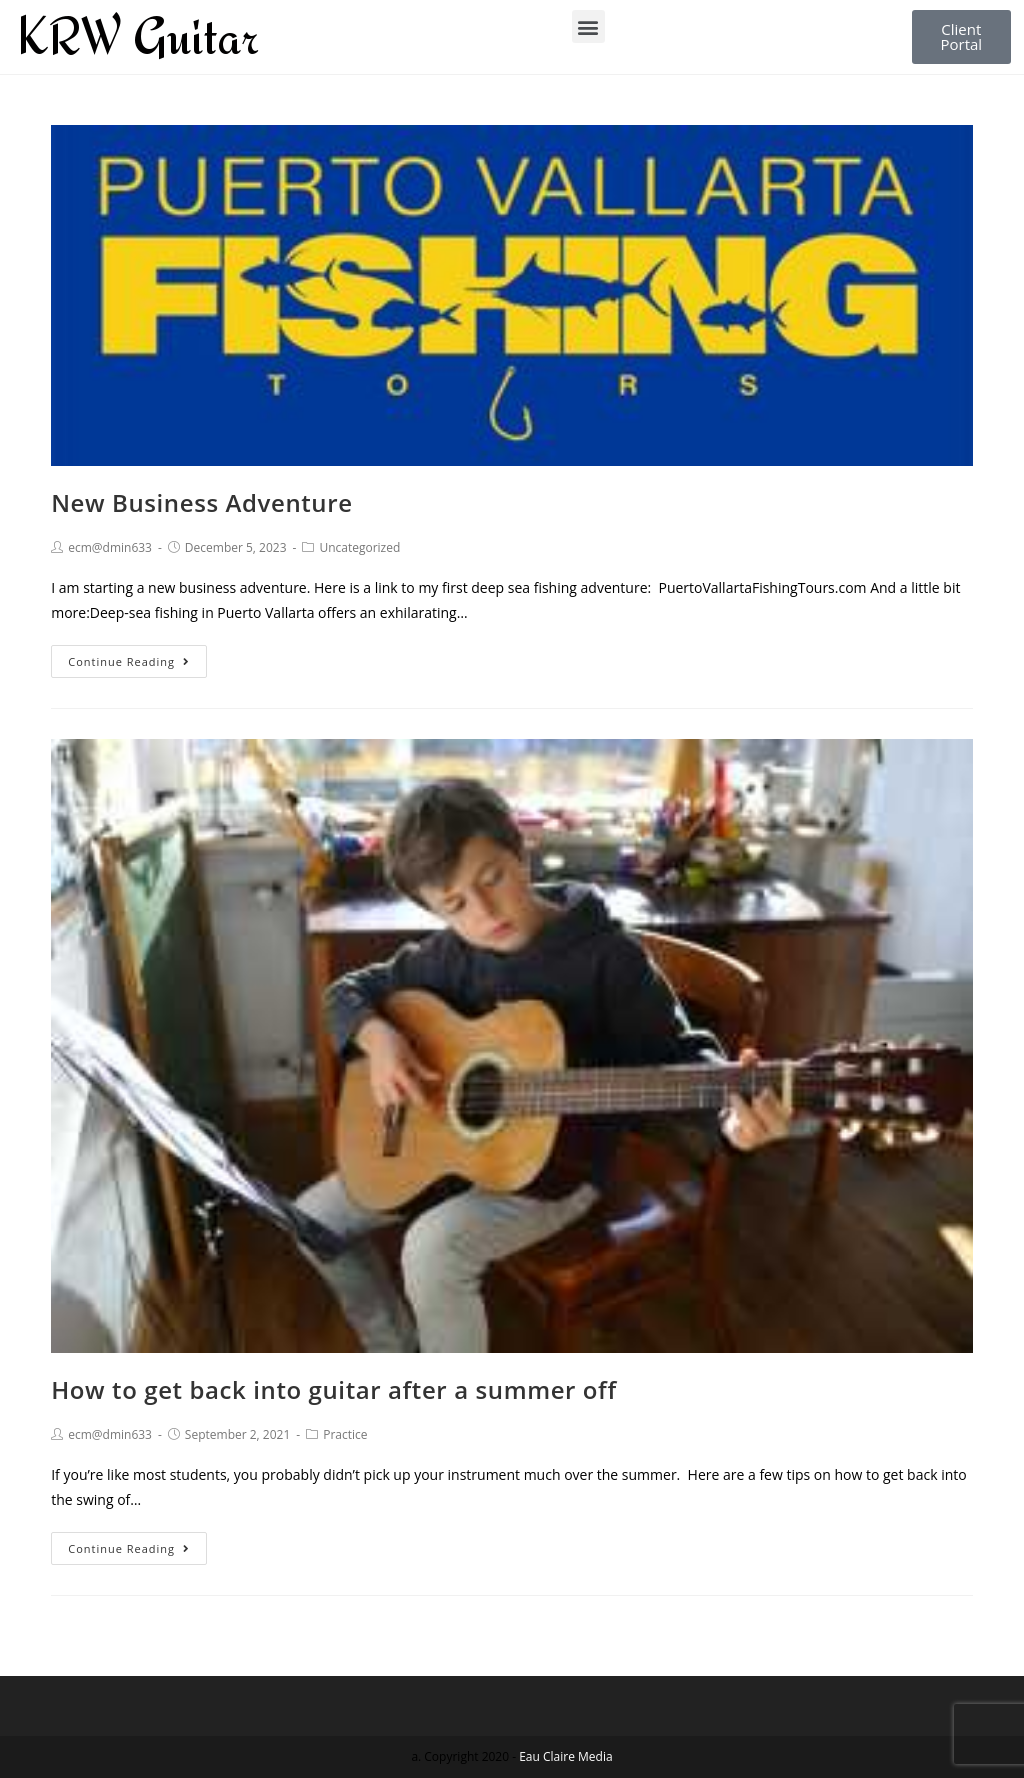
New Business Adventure (201, 502)
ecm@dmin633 (110, 547)
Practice (345, 1434)
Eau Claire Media (565, 1756)
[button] (588, 26)
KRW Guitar (137, 36)
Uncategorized (359, 547)
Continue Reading (129, 661)
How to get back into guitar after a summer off (333, 1389)
